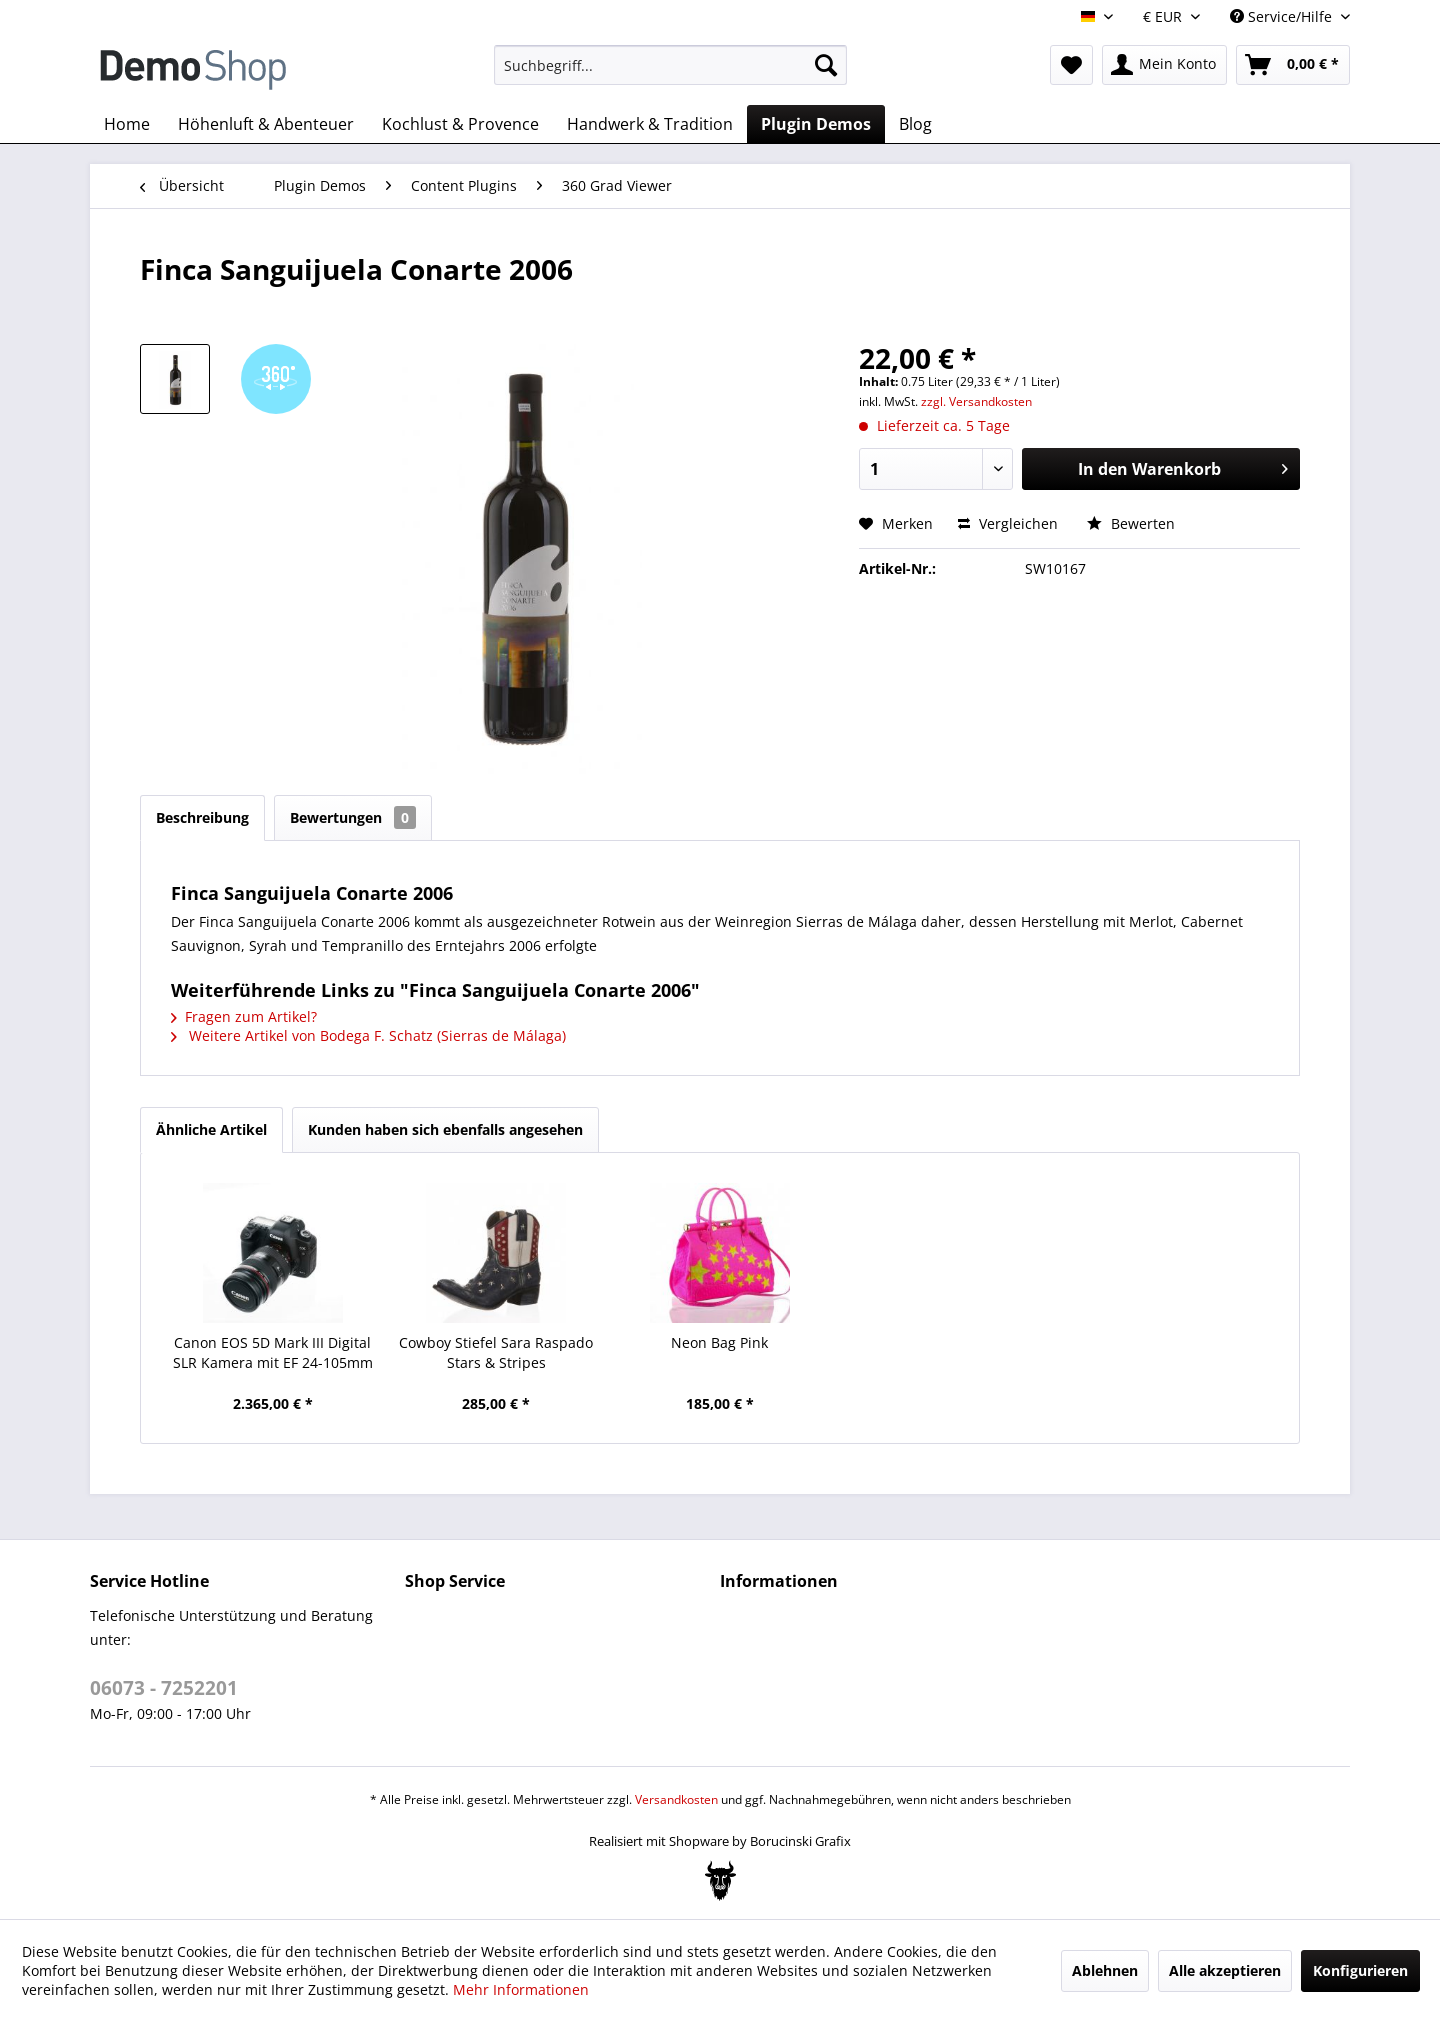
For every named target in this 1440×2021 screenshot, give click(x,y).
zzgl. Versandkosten (976, 401)
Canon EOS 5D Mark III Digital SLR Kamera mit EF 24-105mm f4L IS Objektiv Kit (273, 1353)
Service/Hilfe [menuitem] (1283, 16)
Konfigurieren (1360, 1970)
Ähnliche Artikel (211, 1129)
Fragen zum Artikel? (244, 1016)
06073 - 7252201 (164, 1688)
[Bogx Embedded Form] (720, 1881)
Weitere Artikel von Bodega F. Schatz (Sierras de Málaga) (368, 1035)
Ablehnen (1105, 1970)
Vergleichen (1008, 523)
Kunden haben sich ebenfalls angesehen (445, 1129)
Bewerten (1131, 523)
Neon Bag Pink (719, 1342)
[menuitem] (670, 65)
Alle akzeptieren (1225, 1970)
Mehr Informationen (521, 1989)
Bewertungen (353, 817)
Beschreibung (202, 817)
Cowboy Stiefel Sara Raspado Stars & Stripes (496, 1352)
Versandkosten (676, 1799)
